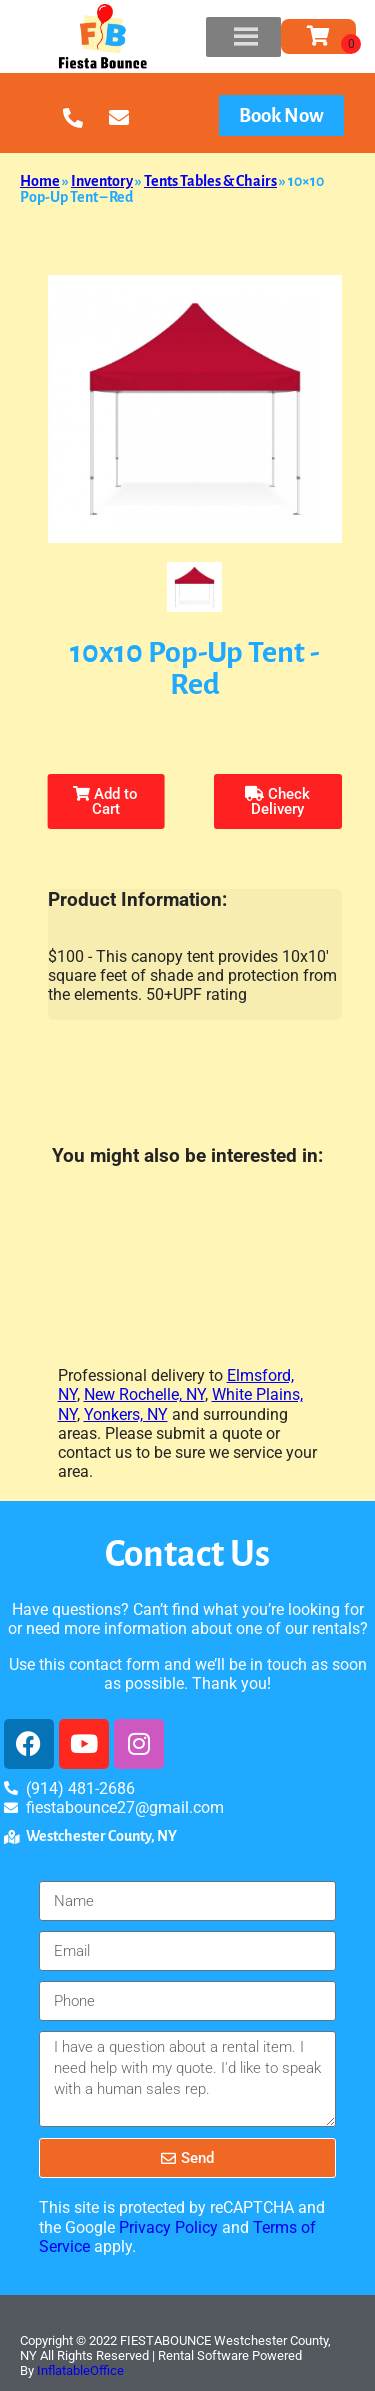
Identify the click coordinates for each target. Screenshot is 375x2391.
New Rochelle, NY (144, 1394)
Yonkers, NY (126, 1414)
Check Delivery (277, 801)
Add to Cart (105, 801)
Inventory (102, 181)
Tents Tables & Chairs (210, 181)
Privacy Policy (168, 2227)
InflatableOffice (80, 2370)
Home (40, 181)
